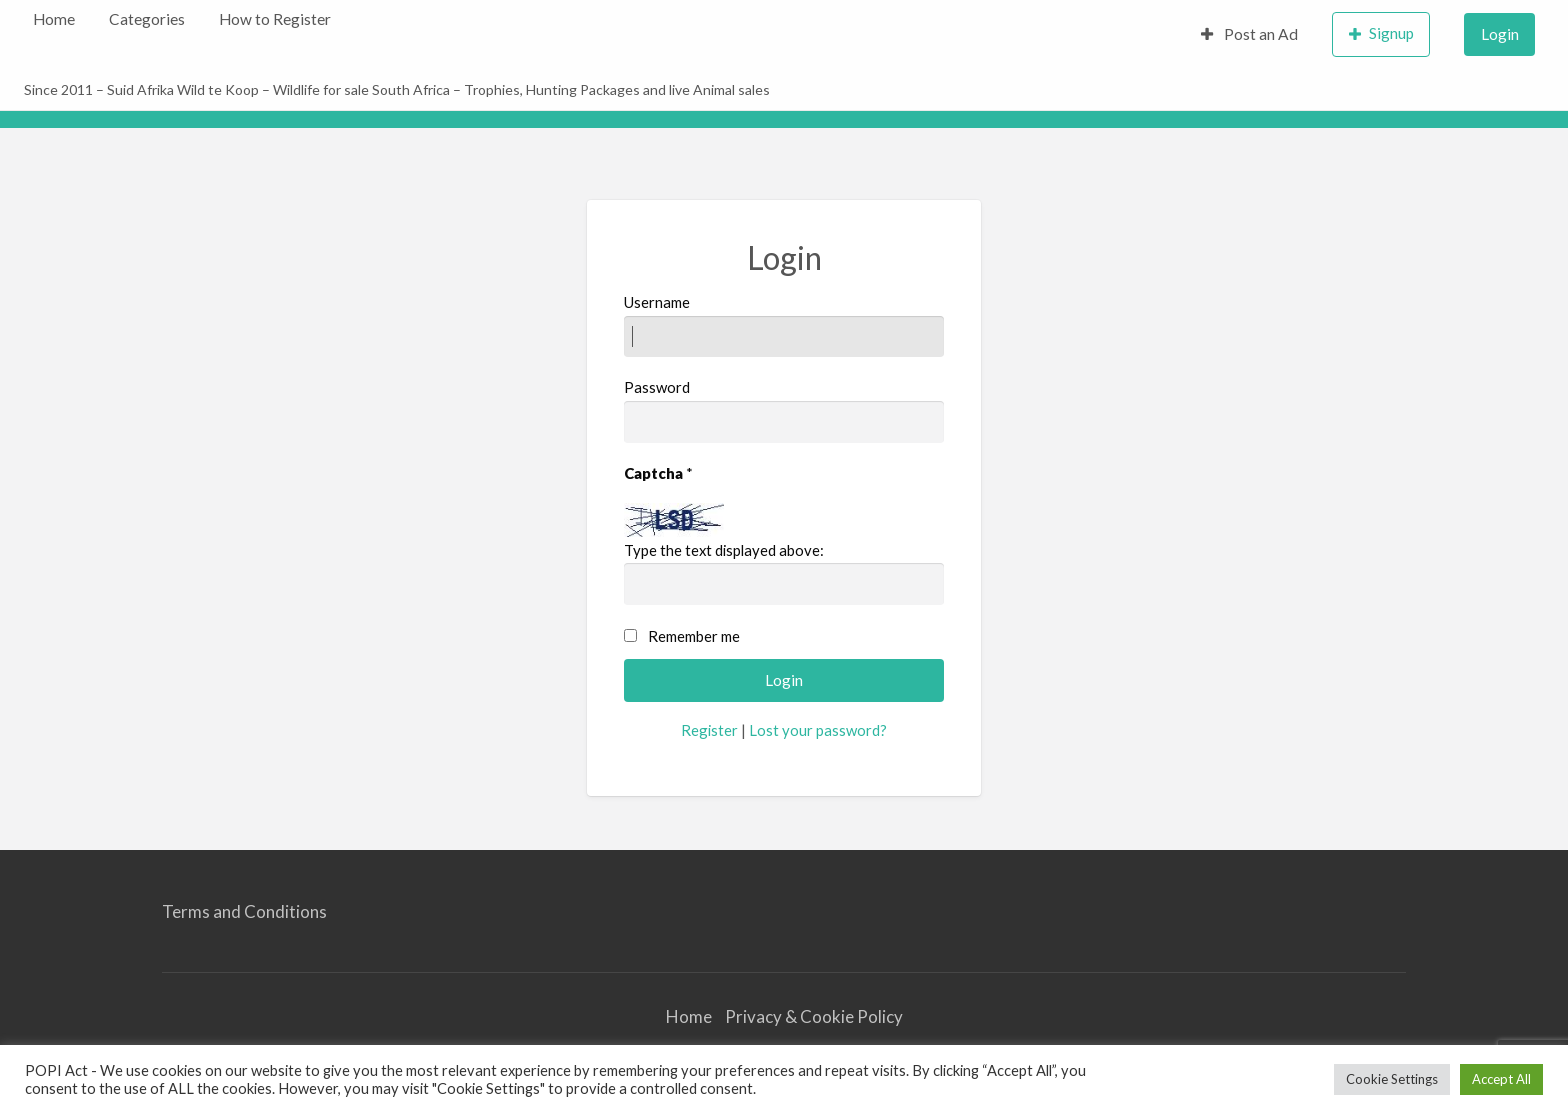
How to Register (275, 19)
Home (54, 19)
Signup (1382, 33)
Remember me (694, 636)
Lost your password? (818, 730)
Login (1500, 34)
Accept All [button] (1501, 1079)
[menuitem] (54, 19)
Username (784, 325)
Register (709, 730)
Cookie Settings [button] (1392, 1079)
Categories (147, 19)
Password (784, 410)
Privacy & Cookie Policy (814, 1016)
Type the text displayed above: (724, 550)
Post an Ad (1250, 34)
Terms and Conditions (244, 911)
